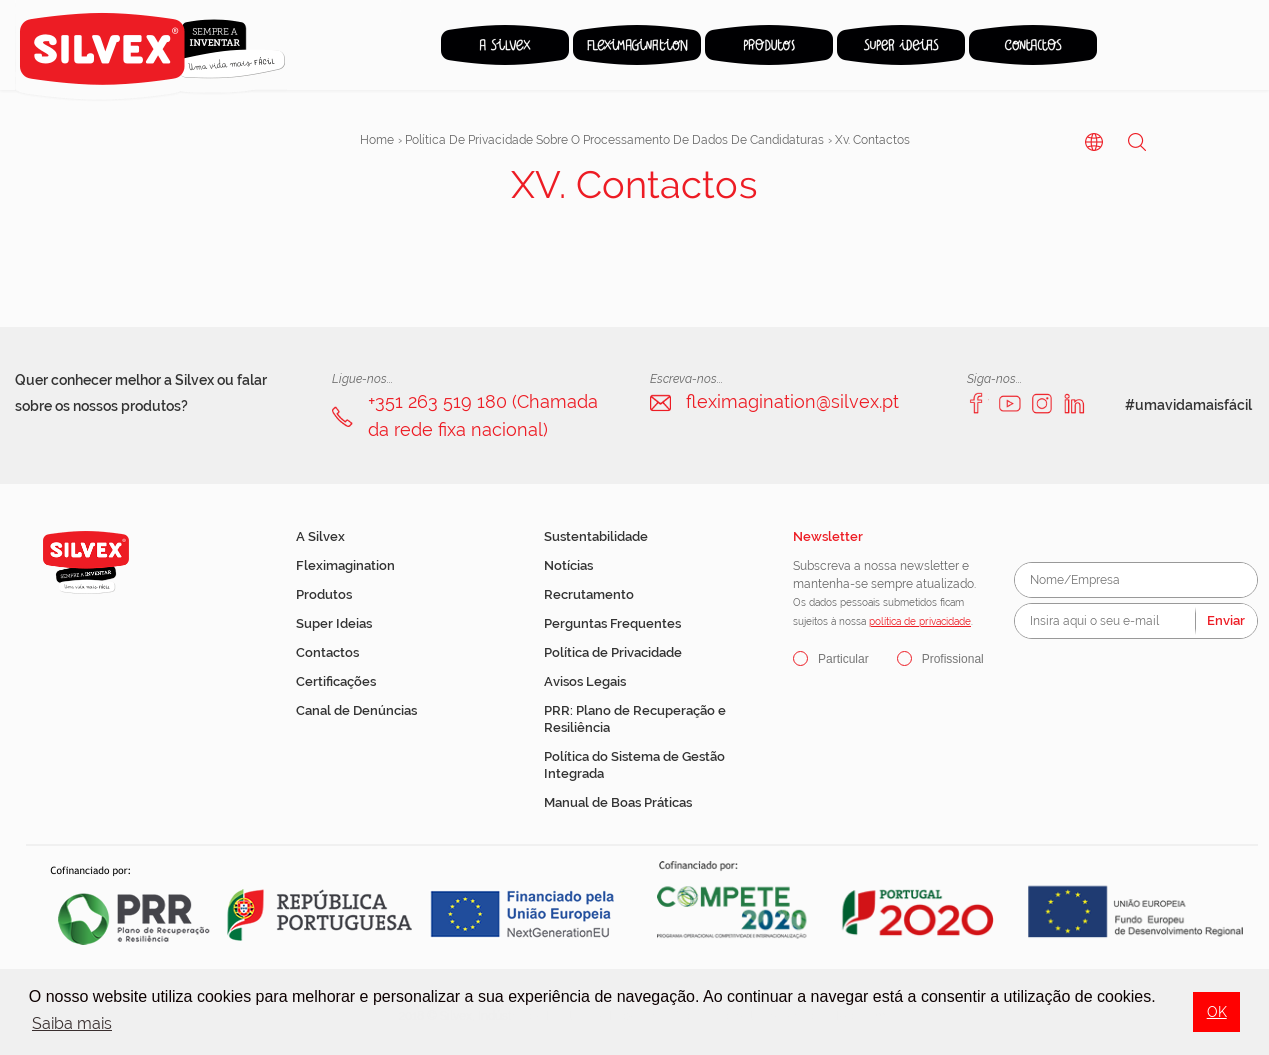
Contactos (327, 652)
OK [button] (1217, 1011)
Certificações (336, 681)
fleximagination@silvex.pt (792, 401)
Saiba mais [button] (72, 1023)
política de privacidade (920, 621)
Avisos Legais (585, 681)
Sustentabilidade (596, 536)
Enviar (1226, 620)
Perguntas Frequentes (612, 623)
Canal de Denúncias (356, 710)
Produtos (324, 594)
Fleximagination (345, 565)
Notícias (568, 565)
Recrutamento (589, 594)
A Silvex (320, 536)
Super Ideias (334, 623)
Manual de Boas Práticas (618, 802)
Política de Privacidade (613, 652)
